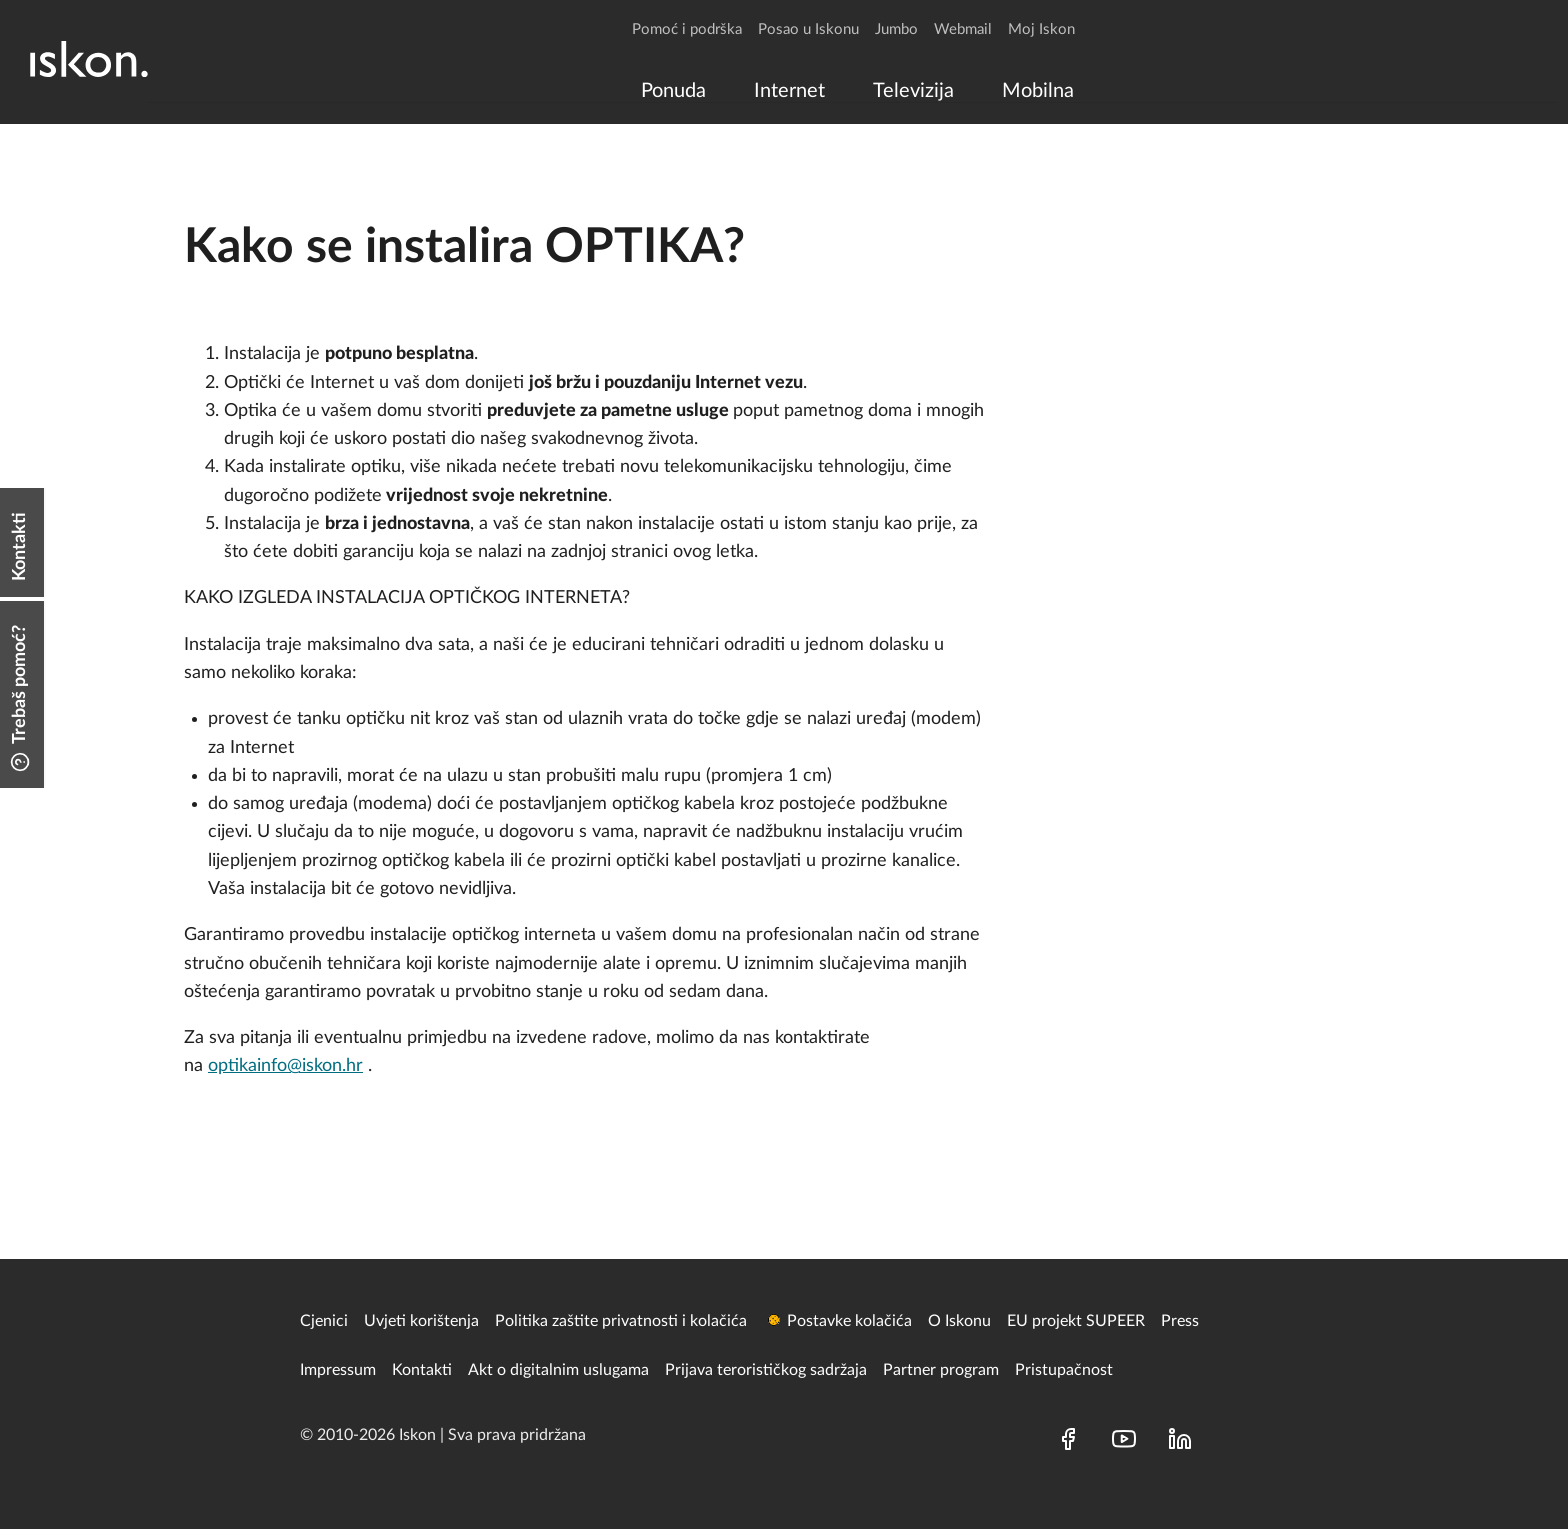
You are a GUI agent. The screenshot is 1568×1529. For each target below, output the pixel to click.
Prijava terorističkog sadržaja (766, 1370)
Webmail (963, 29)
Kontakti (422, 1370)
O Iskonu (959, 1321)
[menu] (853, 91)
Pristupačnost (1064, 1370)
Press (1180, 1321)
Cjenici (324, 1321)
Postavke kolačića (849, 1321)
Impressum (338, 1370)
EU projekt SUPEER (1076, 1321)
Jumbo (896, 29)
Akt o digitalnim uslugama (558, 1370)
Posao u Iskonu (808, 29)
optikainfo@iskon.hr (285, 1066)
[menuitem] (673, 91)
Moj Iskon (1041, 29)
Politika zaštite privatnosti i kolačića (621, 1321)
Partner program (941, 1370)
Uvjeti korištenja (421, 1321)
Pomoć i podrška (687, 29)
